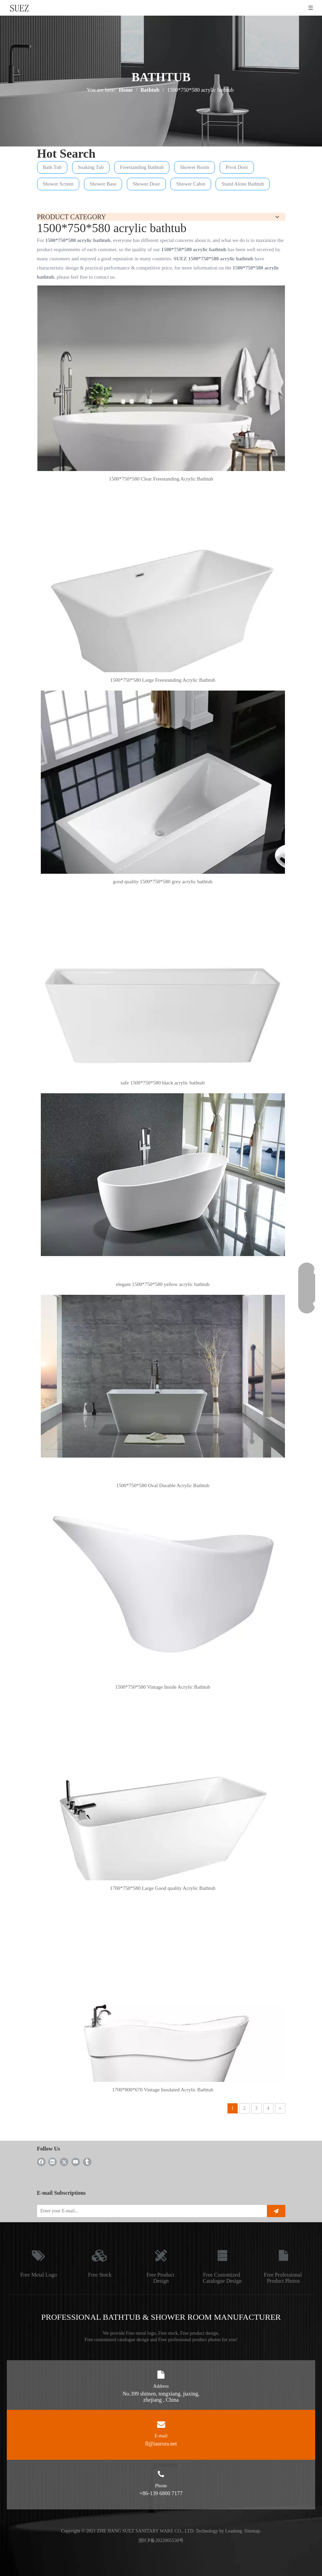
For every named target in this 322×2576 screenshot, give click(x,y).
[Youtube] (75, 2161)
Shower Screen (58, 184)
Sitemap (252, 2531)
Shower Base (103, 184)
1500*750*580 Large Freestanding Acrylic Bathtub (162, 680)
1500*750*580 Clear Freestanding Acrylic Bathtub (161, 479)
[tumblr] (87, 2161)
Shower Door (146, 184)
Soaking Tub (91, 167)
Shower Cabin (190, 184)
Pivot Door (236, 167)
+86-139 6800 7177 (160, 2493)
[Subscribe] (276, 2211)
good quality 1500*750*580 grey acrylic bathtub (163, 881)
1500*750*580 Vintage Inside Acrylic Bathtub (162, 1687)
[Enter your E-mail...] (148, 2211)
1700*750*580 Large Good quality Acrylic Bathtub (162, 1888)
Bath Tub (52, 167)
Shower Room (194, 167)
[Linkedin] (52, 2161)
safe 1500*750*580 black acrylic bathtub (163, 1082)
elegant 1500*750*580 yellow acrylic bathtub (162, 1284)
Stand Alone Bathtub (242, 184)
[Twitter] (64, 2161)
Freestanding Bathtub (142, 167)
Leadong (233, 2531)
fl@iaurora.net (161, 2444)
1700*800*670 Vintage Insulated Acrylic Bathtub (163, 2089)
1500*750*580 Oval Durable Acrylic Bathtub (162, 1485)
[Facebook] (41, 2161)
